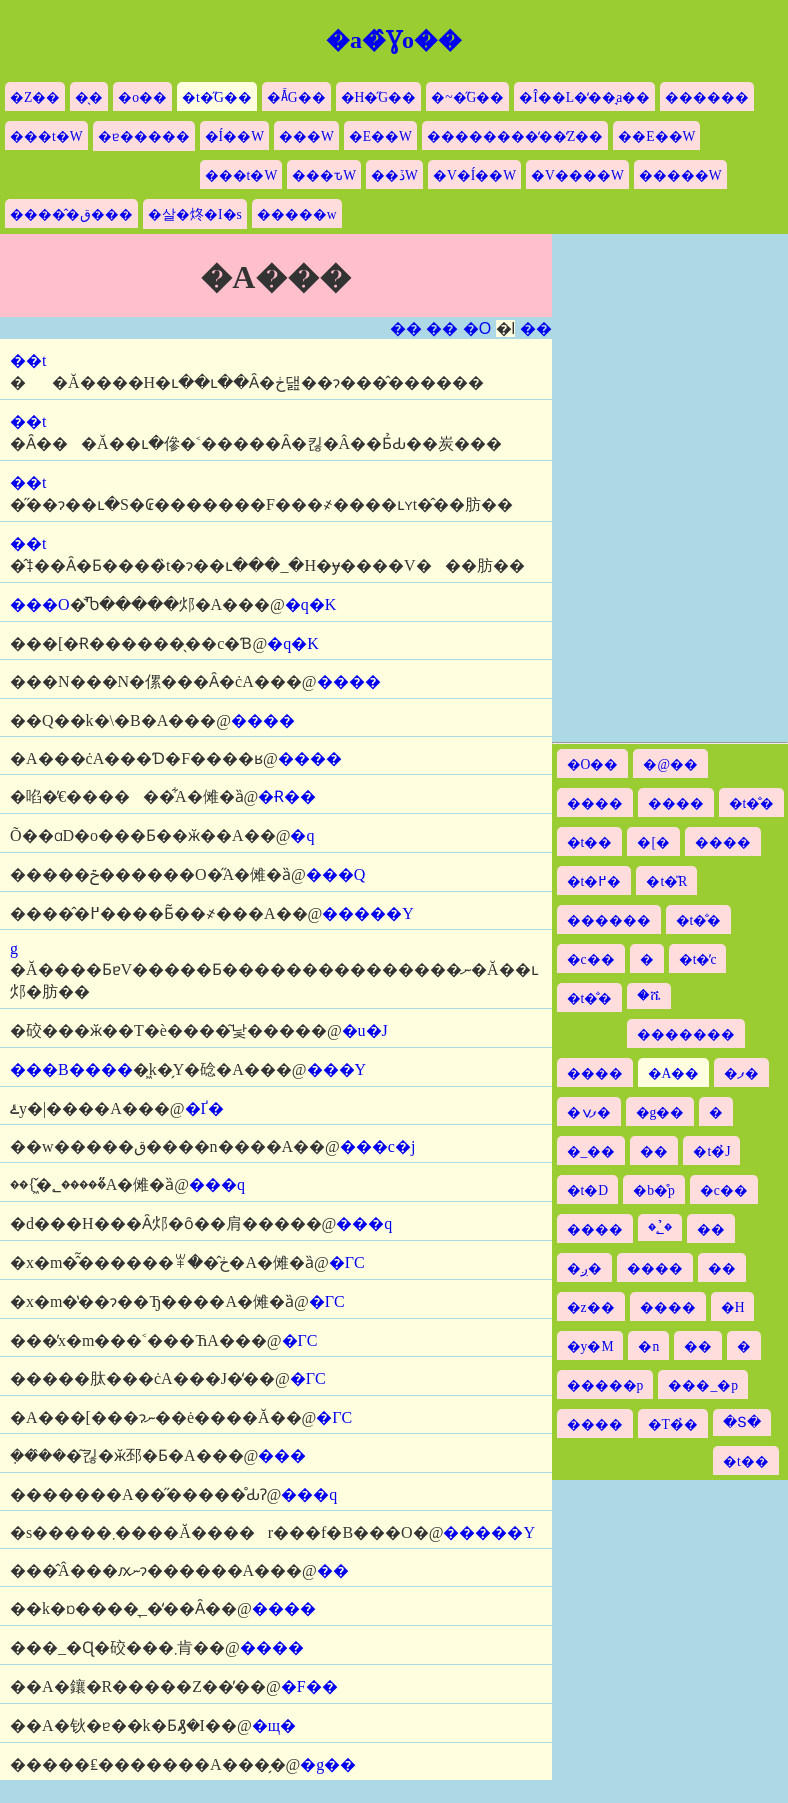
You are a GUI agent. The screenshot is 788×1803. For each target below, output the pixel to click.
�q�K (311, 604)
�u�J (365, 1030)
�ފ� (741, 1073)
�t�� (590, 842)
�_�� (591, 1151)
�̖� (89, 97)
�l (506, 328)
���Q (336, 874)
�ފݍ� (589, 1112)
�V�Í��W (474, 175)
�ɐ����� (144, 136)
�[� (653, 842)
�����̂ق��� (71, 214)
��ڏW (394, 175)
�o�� (142, 97)
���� (349, 681)
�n (648, 1346)
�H (733, 1307)
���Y (337, 1069)
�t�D (588, 1190)
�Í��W (234, 136)
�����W (680, 175)
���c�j (378, 1146)
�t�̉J (711, 1151)
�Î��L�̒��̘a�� (584, 97)
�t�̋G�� (217, 97)
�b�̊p (654, 1190)
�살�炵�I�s (195, 214)
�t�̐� (752, 803)
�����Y (368, 913)
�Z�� (35, 97)
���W (306, 136)
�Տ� (742, 1422)
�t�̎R (666, 881)
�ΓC (347, 1262)
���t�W (46, 136)
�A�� (674, 1073)
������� (686, 1034)
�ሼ (649, 995)
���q (217, 1184)
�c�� (591, 959)
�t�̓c (698, 959)
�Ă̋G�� (296, 97)
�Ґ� (204, 1108)
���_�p (703, 1385)
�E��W (380, 136)
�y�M (590, 1346)
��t (28, 360)
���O (40, 604)
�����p (605, 1385)
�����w (297, 214)
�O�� (593, 764)
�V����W (577, 175)
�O (477, 328)
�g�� (328, 1764)
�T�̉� (673, 1424)
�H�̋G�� (379, 97)
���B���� (71, 1069)
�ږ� (584, 1268)
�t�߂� (594, 881)
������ (707, 97)
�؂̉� (660, 1227)
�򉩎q (302, 835)
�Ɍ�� (287, 796)
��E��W (656, 136)
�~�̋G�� (467, 97)
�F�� (309, 1686)
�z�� (591, 1307)
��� (282, 1455)
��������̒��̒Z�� (515, 136)
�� (406, 328)
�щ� (274, 1725)
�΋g (14, 948)
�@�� (670, 764)
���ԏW (324, 175)
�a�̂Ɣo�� (394, 40)
